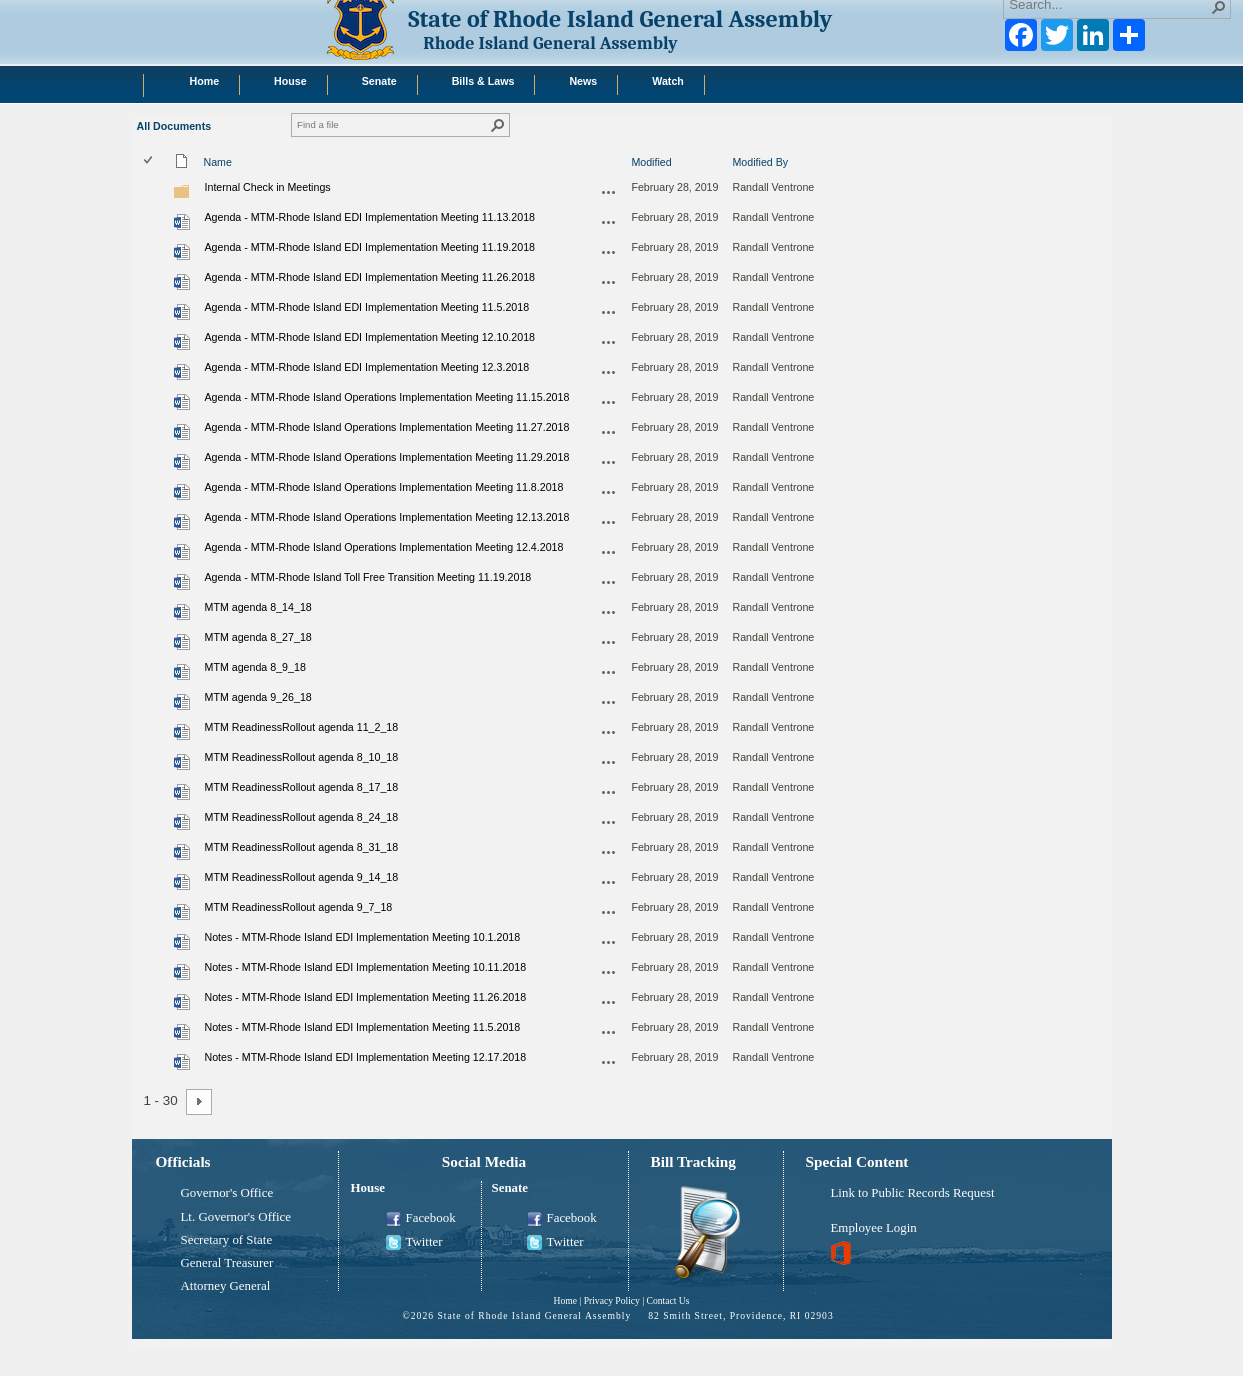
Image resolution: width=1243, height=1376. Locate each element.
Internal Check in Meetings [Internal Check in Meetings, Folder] (268, 187)
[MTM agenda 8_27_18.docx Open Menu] (609, 642)
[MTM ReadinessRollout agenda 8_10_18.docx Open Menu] (609, 762)
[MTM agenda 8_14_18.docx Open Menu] (609, 612)
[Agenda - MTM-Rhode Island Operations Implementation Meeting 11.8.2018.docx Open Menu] (609, 492)
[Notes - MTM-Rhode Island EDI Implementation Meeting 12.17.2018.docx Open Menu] (609, 1062)
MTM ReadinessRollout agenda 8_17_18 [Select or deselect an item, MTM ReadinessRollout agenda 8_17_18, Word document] (302, 787)
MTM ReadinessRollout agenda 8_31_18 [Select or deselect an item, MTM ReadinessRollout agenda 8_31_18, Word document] (302, 847)
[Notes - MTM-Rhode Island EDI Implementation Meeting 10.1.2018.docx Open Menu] (609, 942)
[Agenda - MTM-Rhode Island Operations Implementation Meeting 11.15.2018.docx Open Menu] (609, 402)
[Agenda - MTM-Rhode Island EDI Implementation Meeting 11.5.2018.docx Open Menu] (609, 312)
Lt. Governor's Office (236, 1217)
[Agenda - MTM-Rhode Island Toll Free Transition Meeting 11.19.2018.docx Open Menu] (609, 582)
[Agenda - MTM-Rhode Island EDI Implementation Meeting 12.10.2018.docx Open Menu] (609, 342)
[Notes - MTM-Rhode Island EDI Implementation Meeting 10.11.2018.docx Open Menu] (609, 972)
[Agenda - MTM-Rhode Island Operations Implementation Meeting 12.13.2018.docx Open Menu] (609, 522)
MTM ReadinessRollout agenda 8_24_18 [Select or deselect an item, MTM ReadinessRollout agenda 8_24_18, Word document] (302, 817)
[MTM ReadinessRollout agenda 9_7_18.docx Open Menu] (609, 912)
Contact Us (668, 1300)
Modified (651, 162)
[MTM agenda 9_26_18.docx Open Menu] (609, 702)
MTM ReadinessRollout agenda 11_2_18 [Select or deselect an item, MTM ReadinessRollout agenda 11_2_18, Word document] (302, 727)
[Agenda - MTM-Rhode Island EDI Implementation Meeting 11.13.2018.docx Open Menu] (609, 222)
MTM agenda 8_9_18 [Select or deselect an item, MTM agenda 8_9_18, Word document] (255, 667)
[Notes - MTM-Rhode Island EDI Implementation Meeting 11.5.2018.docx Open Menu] (609, 1032)
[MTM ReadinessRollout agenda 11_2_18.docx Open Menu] (609, 732)
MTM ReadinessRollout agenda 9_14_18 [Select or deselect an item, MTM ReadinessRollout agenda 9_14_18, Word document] (302, 877)
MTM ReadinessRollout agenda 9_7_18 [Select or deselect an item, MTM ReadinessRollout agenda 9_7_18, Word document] (299, 907)
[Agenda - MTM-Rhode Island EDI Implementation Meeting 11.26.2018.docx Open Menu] (609, 282)
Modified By (760, 162)
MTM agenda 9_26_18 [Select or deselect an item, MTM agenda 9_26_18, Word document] (258, 697)
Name (218, 162)
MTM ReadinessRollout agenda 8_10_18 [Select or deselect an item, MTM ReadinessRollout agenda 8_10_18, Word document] (302, 757)
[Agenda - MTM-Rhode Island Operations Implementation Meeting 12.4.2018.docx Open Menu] (609, 552)
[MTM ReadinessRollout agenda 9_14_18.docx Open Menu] (609, 882)
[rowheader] (153, 191)
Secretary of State (227, 1240)
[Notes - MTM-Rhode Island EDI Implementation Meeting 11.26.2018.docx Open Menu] (609, 1002)
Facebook (421, 1219)
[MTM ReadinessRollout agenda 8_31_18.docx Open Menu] (609, 852)
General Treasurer (227, 1263)
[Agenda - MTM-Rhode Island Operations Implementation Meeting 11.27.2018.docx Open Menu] (609, 432)
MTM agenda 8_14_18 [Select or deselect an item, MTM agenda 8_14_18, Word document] (258, 607)
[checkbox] (149, 161)
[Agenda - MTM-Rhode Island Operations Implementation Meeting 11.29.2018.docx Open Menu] (609, 462)
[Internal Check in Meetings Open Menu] (609, 192)
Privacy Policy (612, 1300)
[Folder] (182, 196)
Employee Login (874, 1228)
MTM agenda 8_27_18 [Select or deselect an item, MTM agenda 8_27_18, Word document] (258, 637)
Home (564, 1300)
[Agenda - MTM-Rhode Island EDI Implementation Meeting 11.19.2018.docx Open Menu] (609, 252)
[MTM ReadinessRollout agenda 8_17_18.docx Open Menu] (609, 792)
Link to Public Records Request (913, 1193)
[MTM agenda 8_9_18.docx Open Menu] (609, 672)
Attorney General (226, 1286)
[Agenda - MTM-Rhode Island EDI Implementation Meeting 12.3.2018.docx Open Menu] (609, 372)
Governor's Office (227, 1193)
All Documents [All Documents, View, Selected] (174, 126)
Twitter (414, 1243)
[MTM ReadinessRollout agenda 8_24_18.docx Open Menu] (609, 822)
